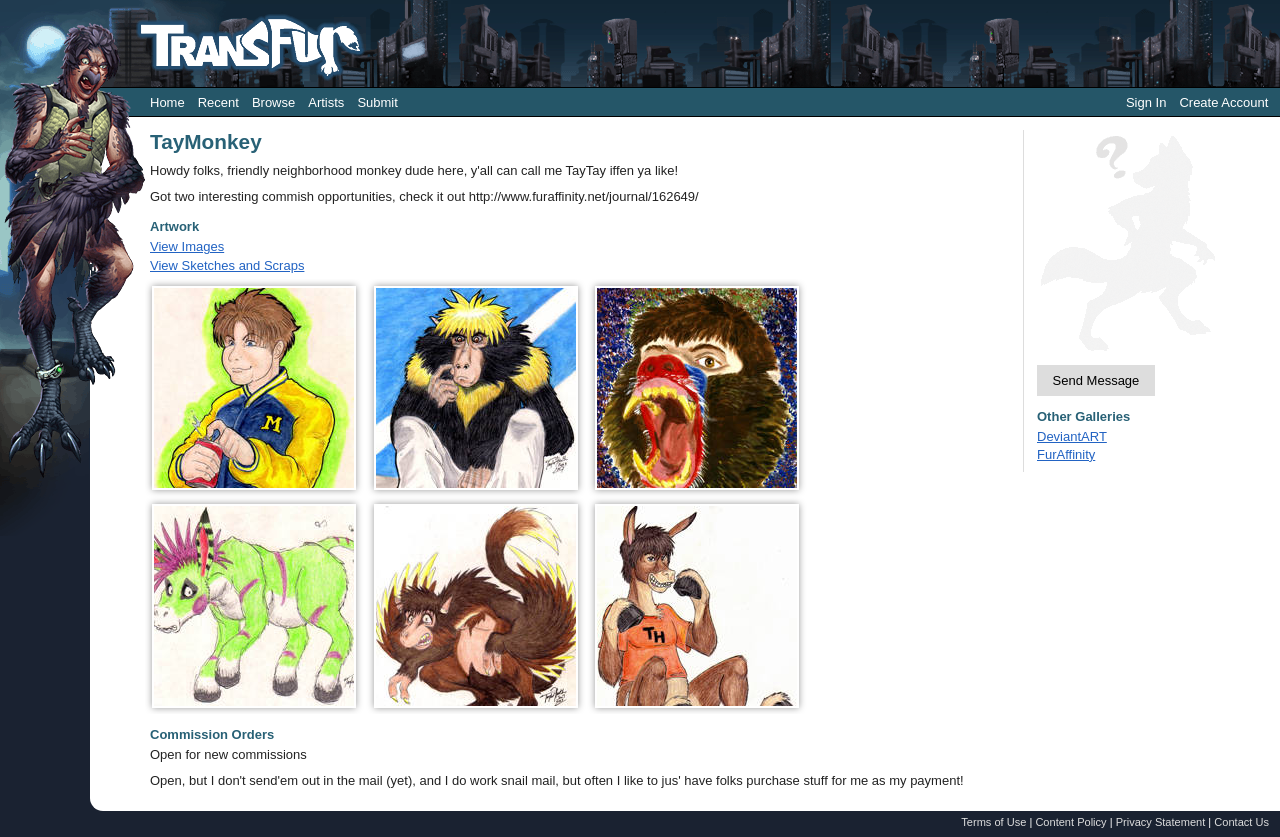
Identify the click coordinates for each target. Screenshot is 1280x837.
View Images (187, 246)
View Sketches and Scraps (227, 265)
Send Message (1096, 380)
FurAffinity (1066, 454)
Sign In (1146, 102)
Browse (273, 102)
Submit (377, 102)
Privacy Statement (1161, 822)
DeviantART (1072, 436)
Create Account (1223, 102)
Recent (218, 102)
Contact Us (1241, 822)
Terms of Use (993, 822)
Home (167, 102)
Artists (326, 102)
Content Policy (1070, 822)
